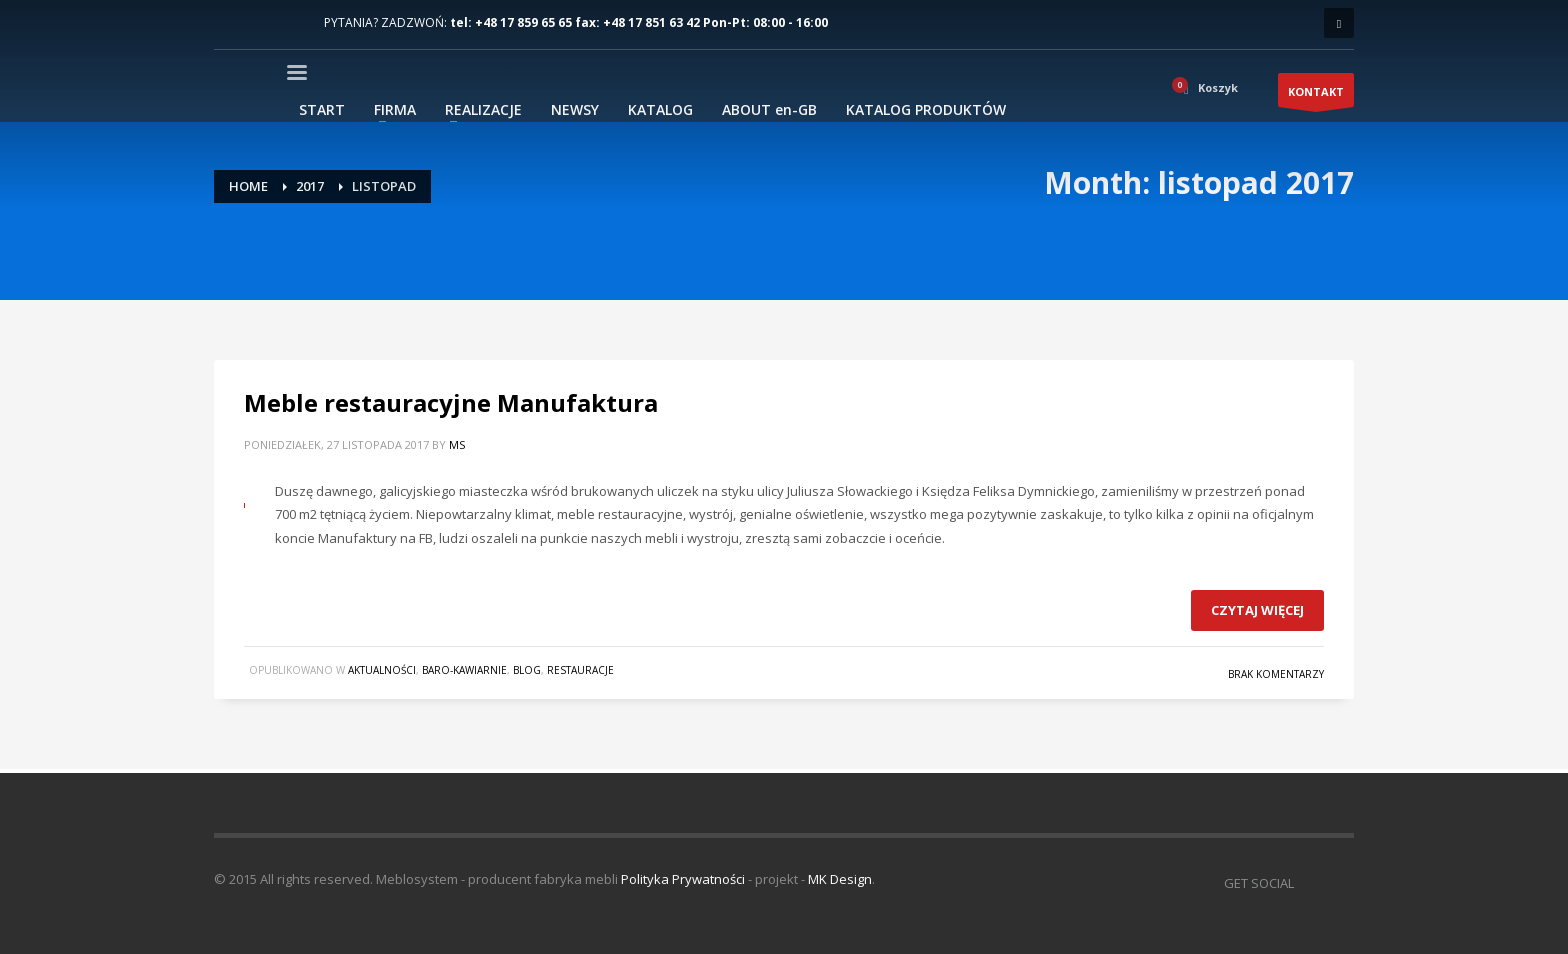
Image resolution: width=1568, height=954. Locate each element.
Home (248, 186)
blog (527, 670)
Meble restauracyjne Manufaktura (451, 402)
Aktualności (382, 670)
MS (457, 444)
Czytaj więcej (1257, 610)
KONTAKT (1316, 95)
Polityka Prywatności (683, 879)
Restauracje (580, 670)
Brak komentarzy (1276, 674)
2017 (310, 186)
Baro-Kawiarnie (464, 670)
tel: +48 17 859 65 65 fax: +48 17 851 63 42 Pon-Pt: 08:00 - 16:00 (639, 22)
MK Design (840, 879)
